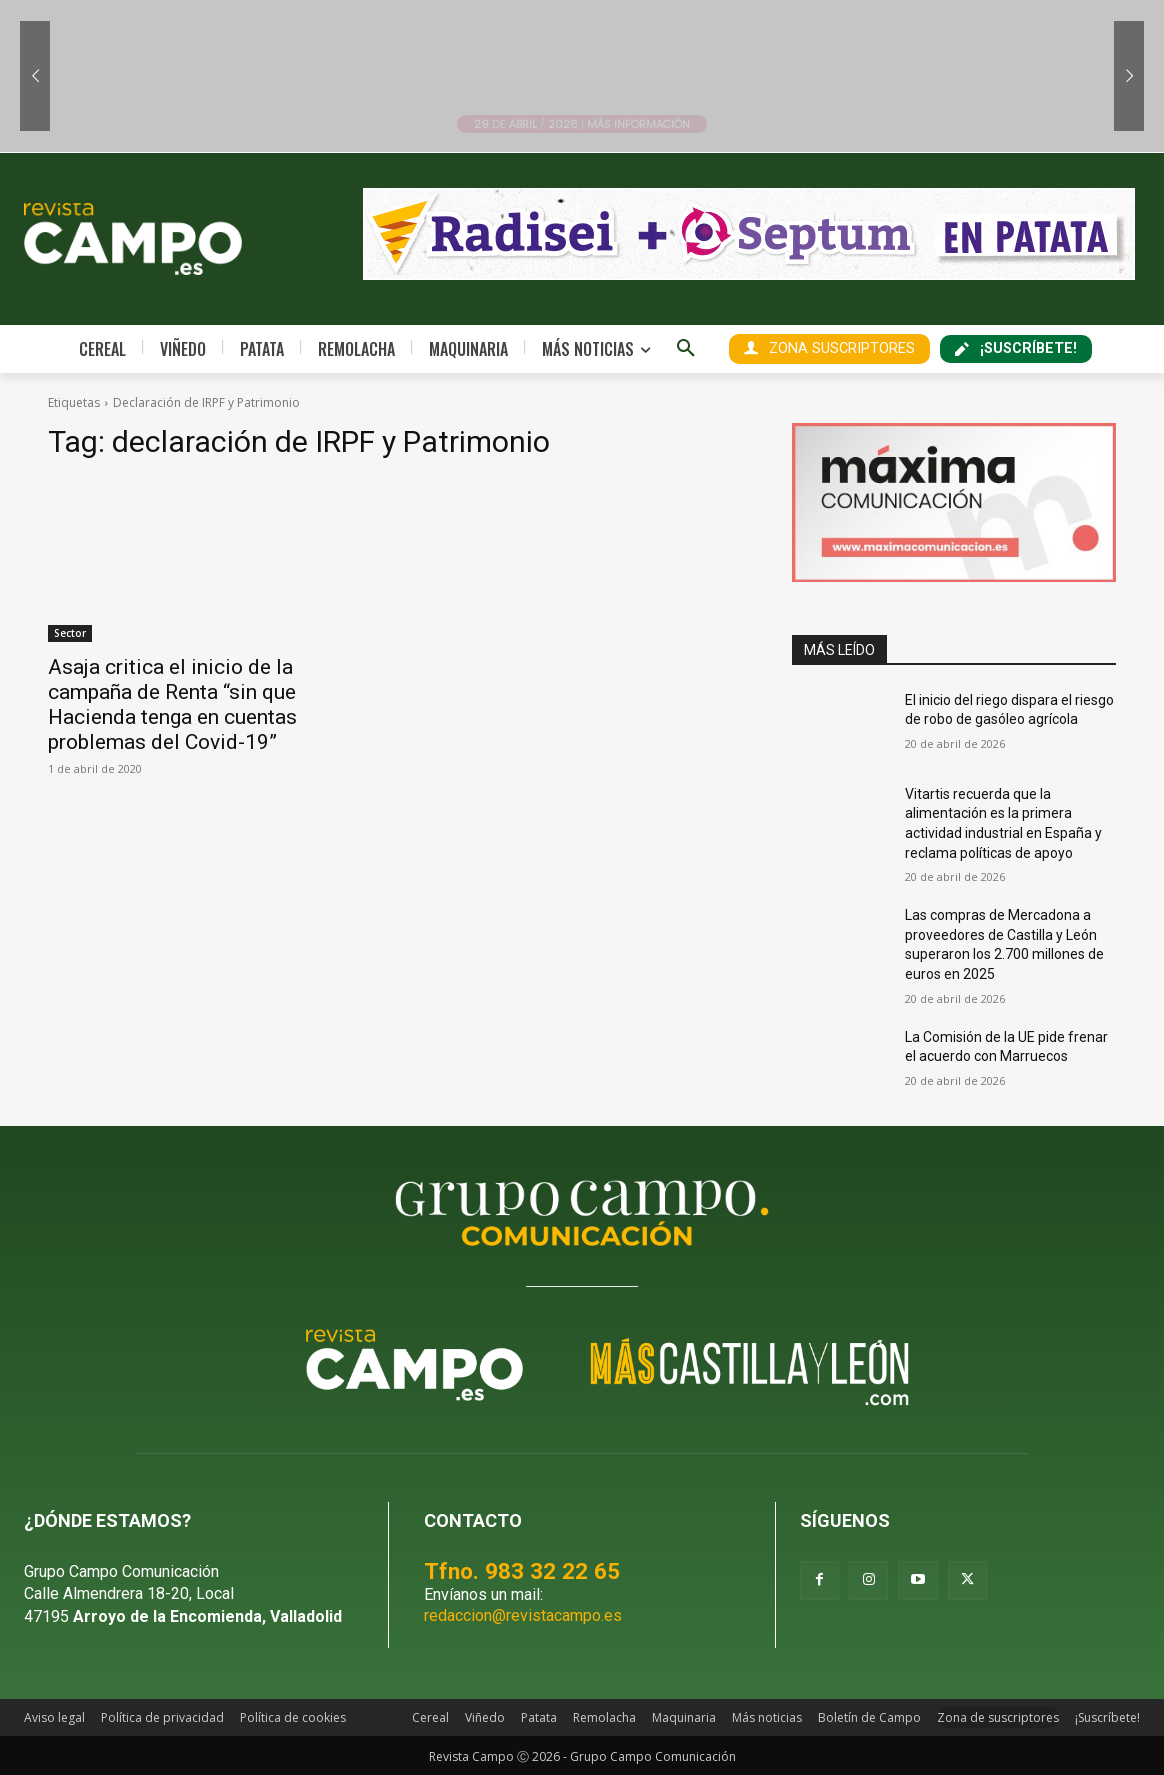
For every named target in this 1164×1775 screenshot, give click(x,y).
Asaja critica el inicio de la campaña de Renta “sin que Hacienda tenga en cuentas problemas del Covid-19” (172, 704)
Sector (70, 633)
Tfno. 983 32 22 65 (522, 1571)
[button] (686, 349)
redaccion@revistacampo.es (523, 1615)
